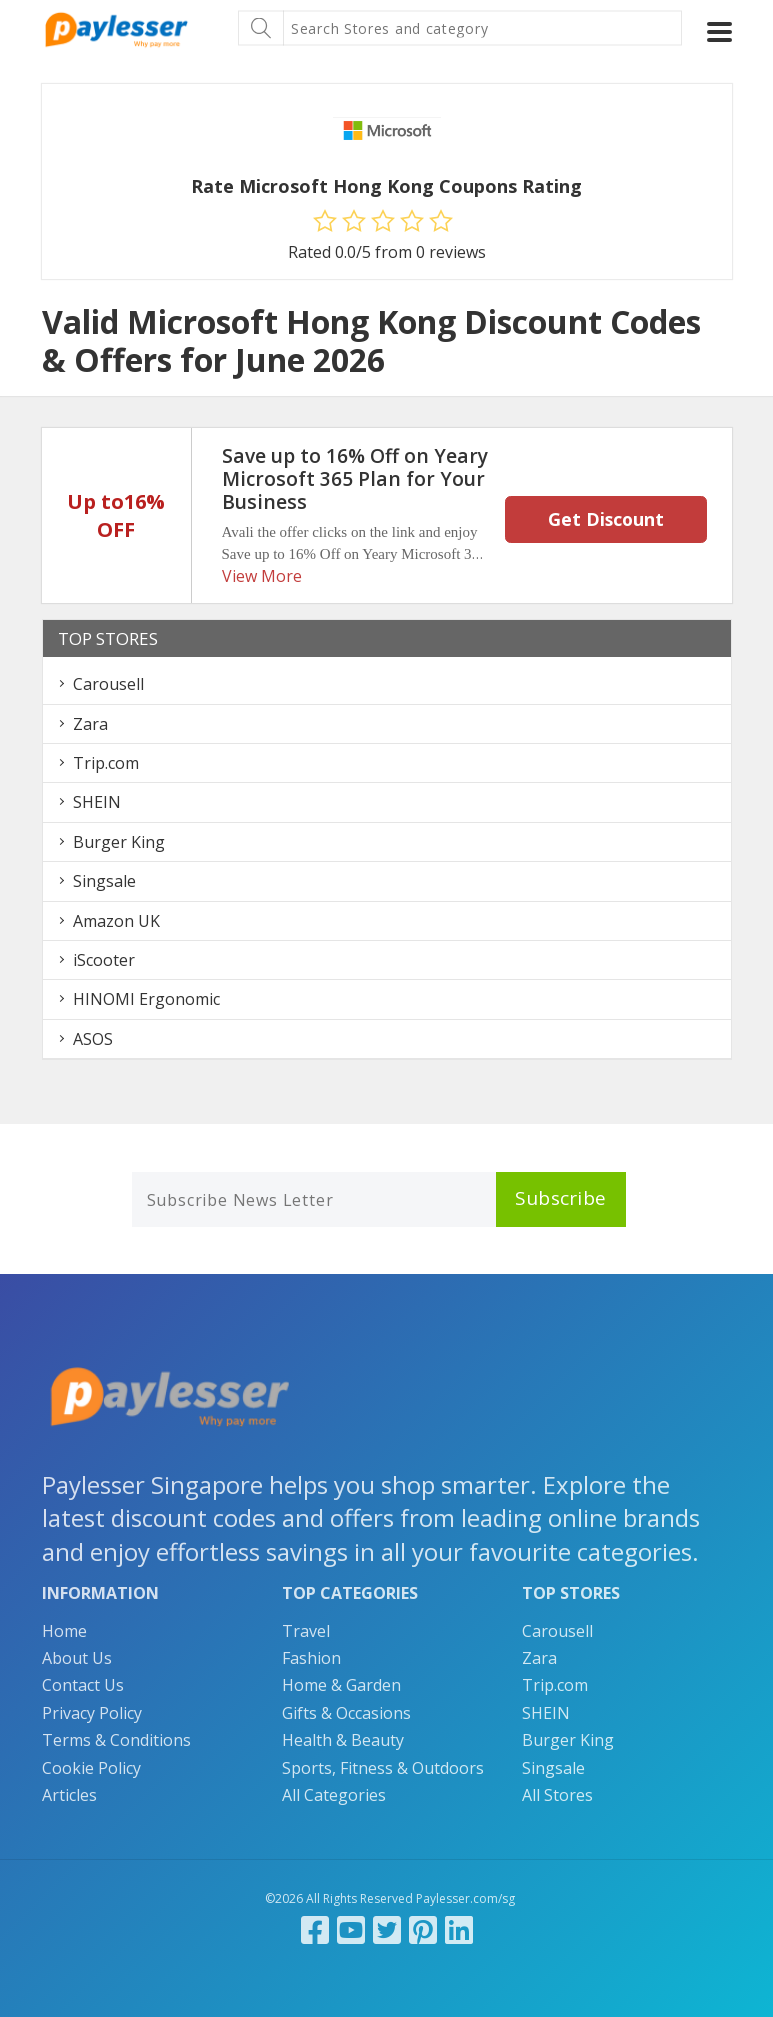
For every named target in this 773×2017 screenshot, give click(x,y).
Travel (306, 1631)
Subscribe (561, 1198)
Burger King (119, 842)
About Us (77, 1658)
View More (262, 576)
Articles (69, 1795)
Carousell (108, 684)
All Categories (334, 1795)
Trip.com (106, 763)
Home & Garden (341, 1685)
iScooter (104, 960)
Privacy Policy (92, 1713)
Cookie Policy (91, 1768)
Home (64, 1631)
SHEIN (97, 802)
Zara (90, 724)
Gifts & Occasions (346, 1713)
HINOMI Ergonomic (146, 999)
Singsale (104, 881)
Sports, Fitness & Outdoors (383, 1768)
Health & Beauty (343, 1740)
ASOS (93, 1039)
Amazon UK (116, 921)
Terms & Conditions (116, 1740)
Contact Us (83, 1685)
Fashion (311, 1658)
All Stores (557, 1795)
